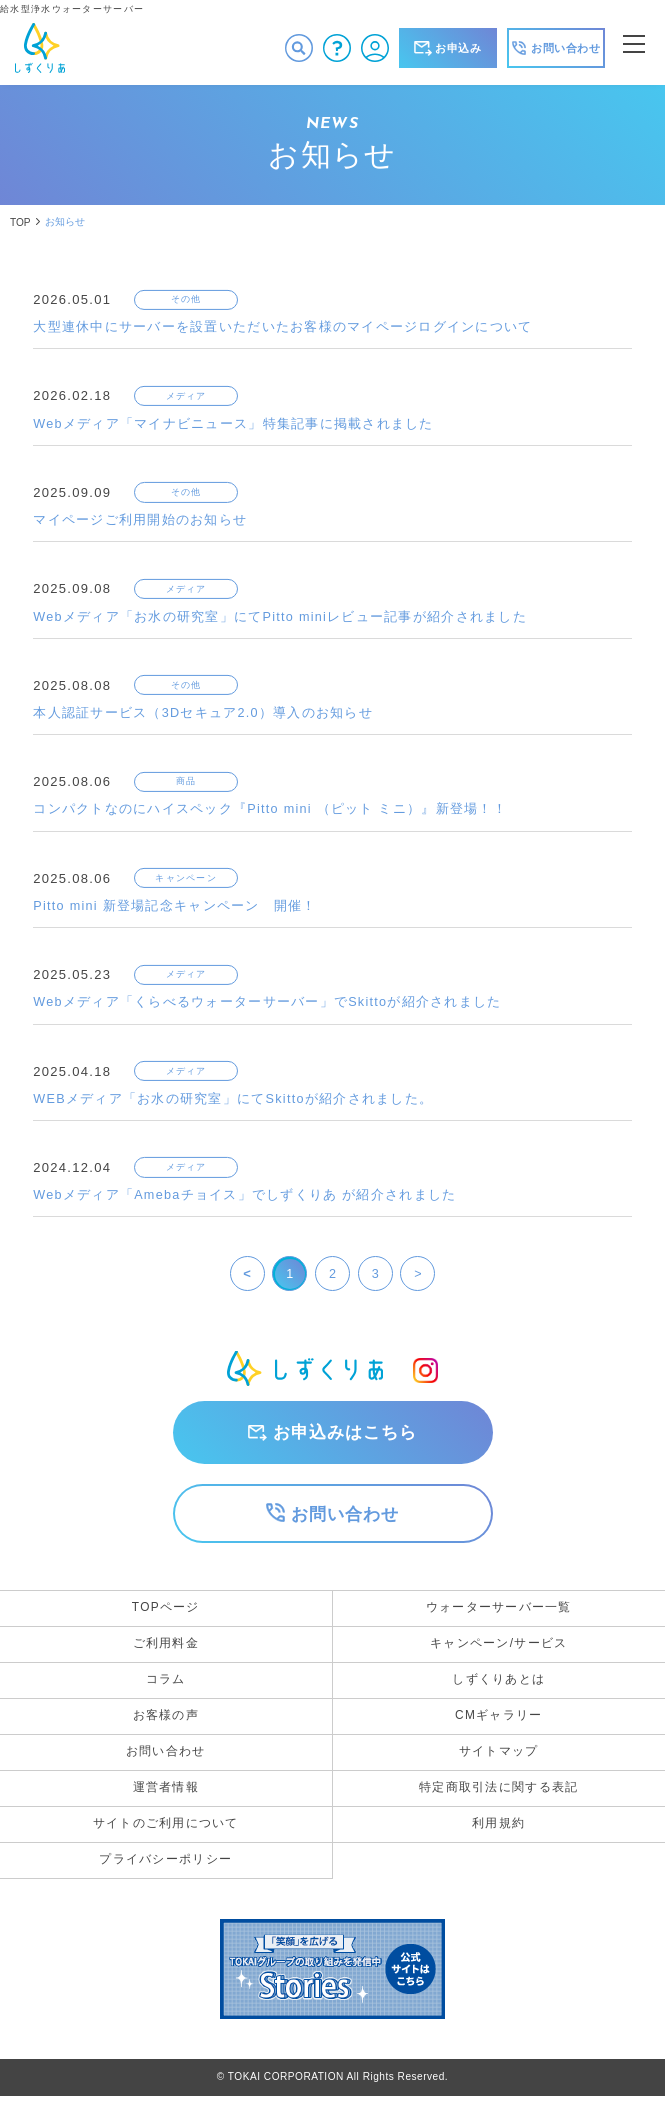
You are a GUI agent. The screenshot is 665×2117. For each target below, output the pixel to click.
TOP (20, 222)
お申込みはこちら (345, 1440)
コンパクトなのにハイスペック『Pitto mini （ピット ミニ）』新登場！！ (271, 814)
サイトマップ (499, 1768)
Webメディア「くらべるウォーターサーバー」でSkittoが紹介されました (268, 1008)
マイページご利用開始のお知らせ (140, 522)
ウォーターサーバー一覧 (499, 1617)
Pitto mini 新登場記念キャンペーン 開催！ (176, 911)
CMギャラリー (499, 1730)
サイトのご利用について (166, 1843)
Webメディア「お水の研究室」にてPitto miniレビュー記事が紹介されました (281, 619)
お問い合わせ (345, 1523)
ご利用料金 (166, 1655)
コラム (166, 1692)
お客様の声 (166, 1730)
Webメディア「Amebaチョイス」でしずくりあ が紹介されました (246, 1202)
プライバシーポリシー (165, 1880)
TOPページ (165, 1617)
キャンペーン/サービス (499, 1655)
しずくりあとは (498, 1692)
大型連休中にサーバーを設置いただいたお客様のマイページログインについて (283, 328)
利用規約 (498, 1843)
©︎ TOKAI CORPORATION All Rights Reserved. (332, 2097)
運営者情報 (166, 1805)
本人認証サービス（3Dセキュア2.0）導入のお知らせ (204, 716)
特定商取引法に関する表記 (499, 1805)
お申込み (448, 48)
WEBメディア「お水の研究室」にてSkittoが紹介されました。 (234, 1105)
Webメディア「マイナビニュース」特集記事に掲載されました (234, 425)
